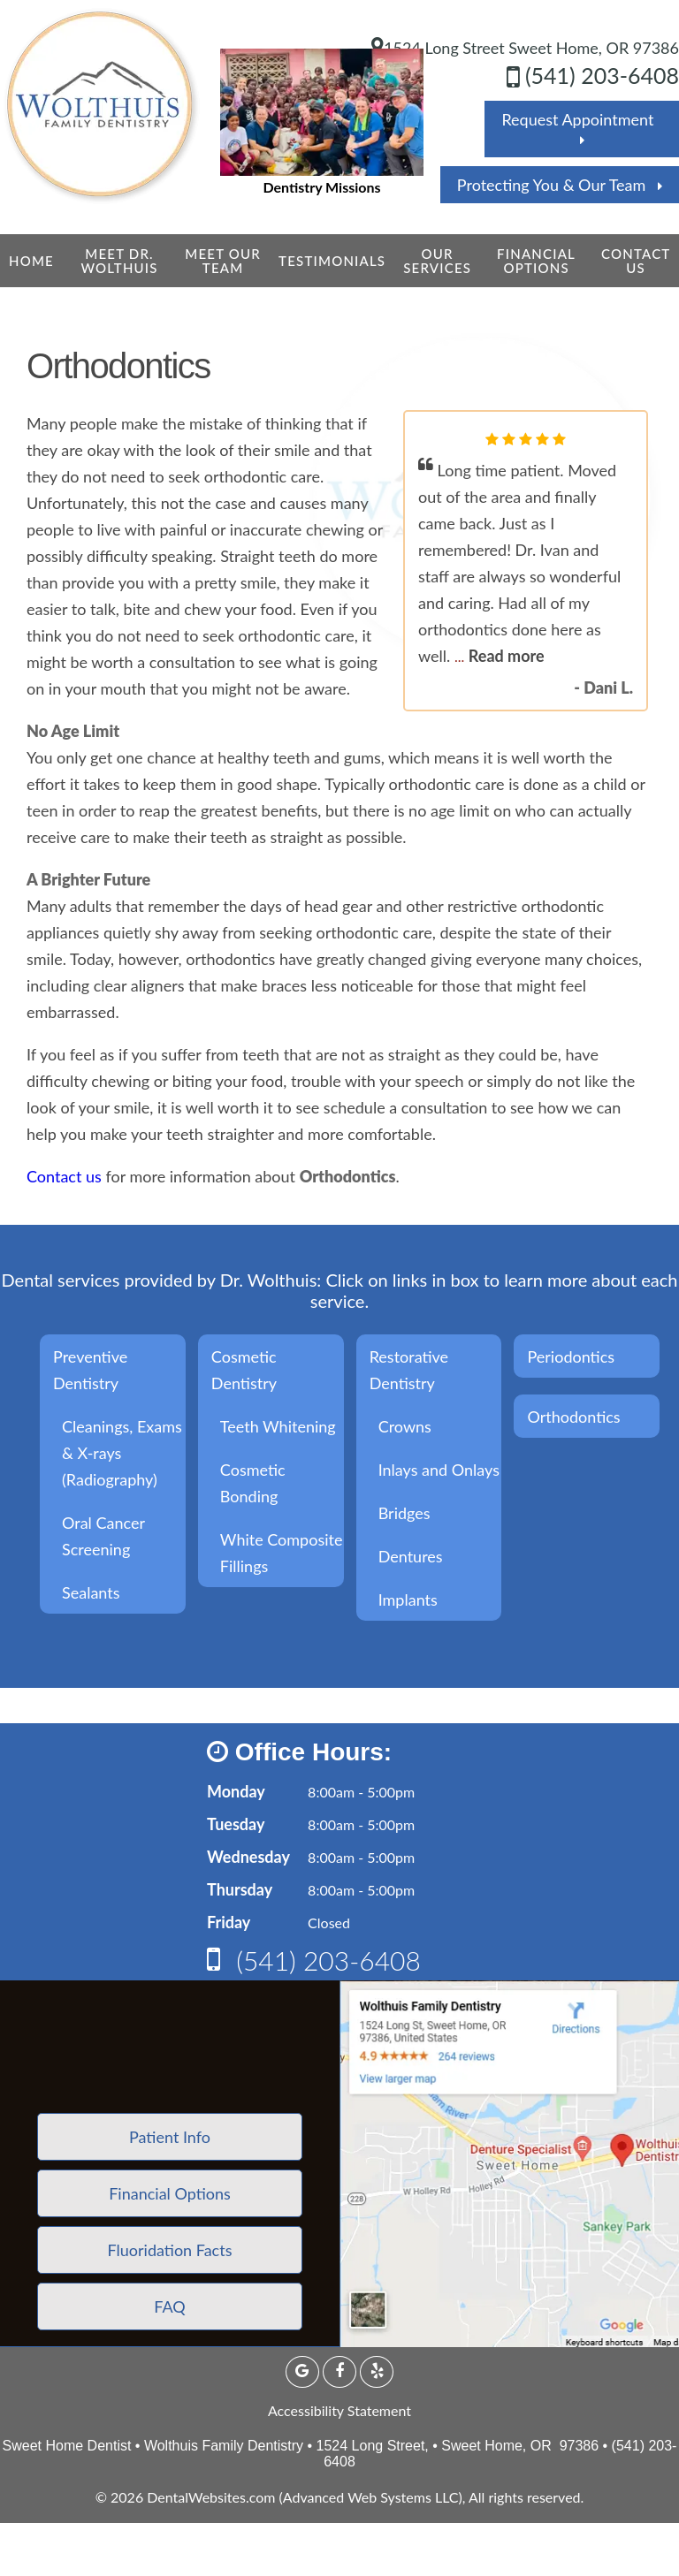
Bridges (404, 1513)
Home (31, 261)
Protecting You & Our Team (559, 184)
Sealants (91, 1592)
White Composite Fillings (281, 1553)
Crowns (404, 1426)
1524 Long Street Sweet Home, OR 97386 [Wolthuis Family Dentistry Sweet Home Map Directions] (525, 47)
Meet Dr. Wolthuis (118, 261)
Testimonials (331, 261)
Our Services (437, 261)
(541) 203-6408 (593, 75)
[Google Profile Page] (302, 2372)
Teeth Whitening (278, 1426)
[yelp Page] (376, 2372)
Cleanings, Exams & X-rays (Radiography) (122, 1453)
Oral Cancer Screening (103, 1536)
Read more (507, 655)
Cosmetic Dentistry (244, 1370)
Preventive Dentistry (90, 1370)
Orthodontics (573, 1416)
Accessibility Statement (339, 2410)
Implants (408, 1599)
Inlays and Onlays (439, 1469)
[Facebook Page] (339, 2372)
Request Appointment (581, 128)
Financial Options (536, 261)
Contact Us (635, 261)
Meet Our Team (223, 261)
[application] (509, 2163)
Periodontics (570, 1356)
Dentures (410, 1556)
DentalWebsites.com (211, 2497)
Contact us (64, 1176)
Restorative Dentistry (409, 1370)
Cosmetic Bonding (253, 1483)
